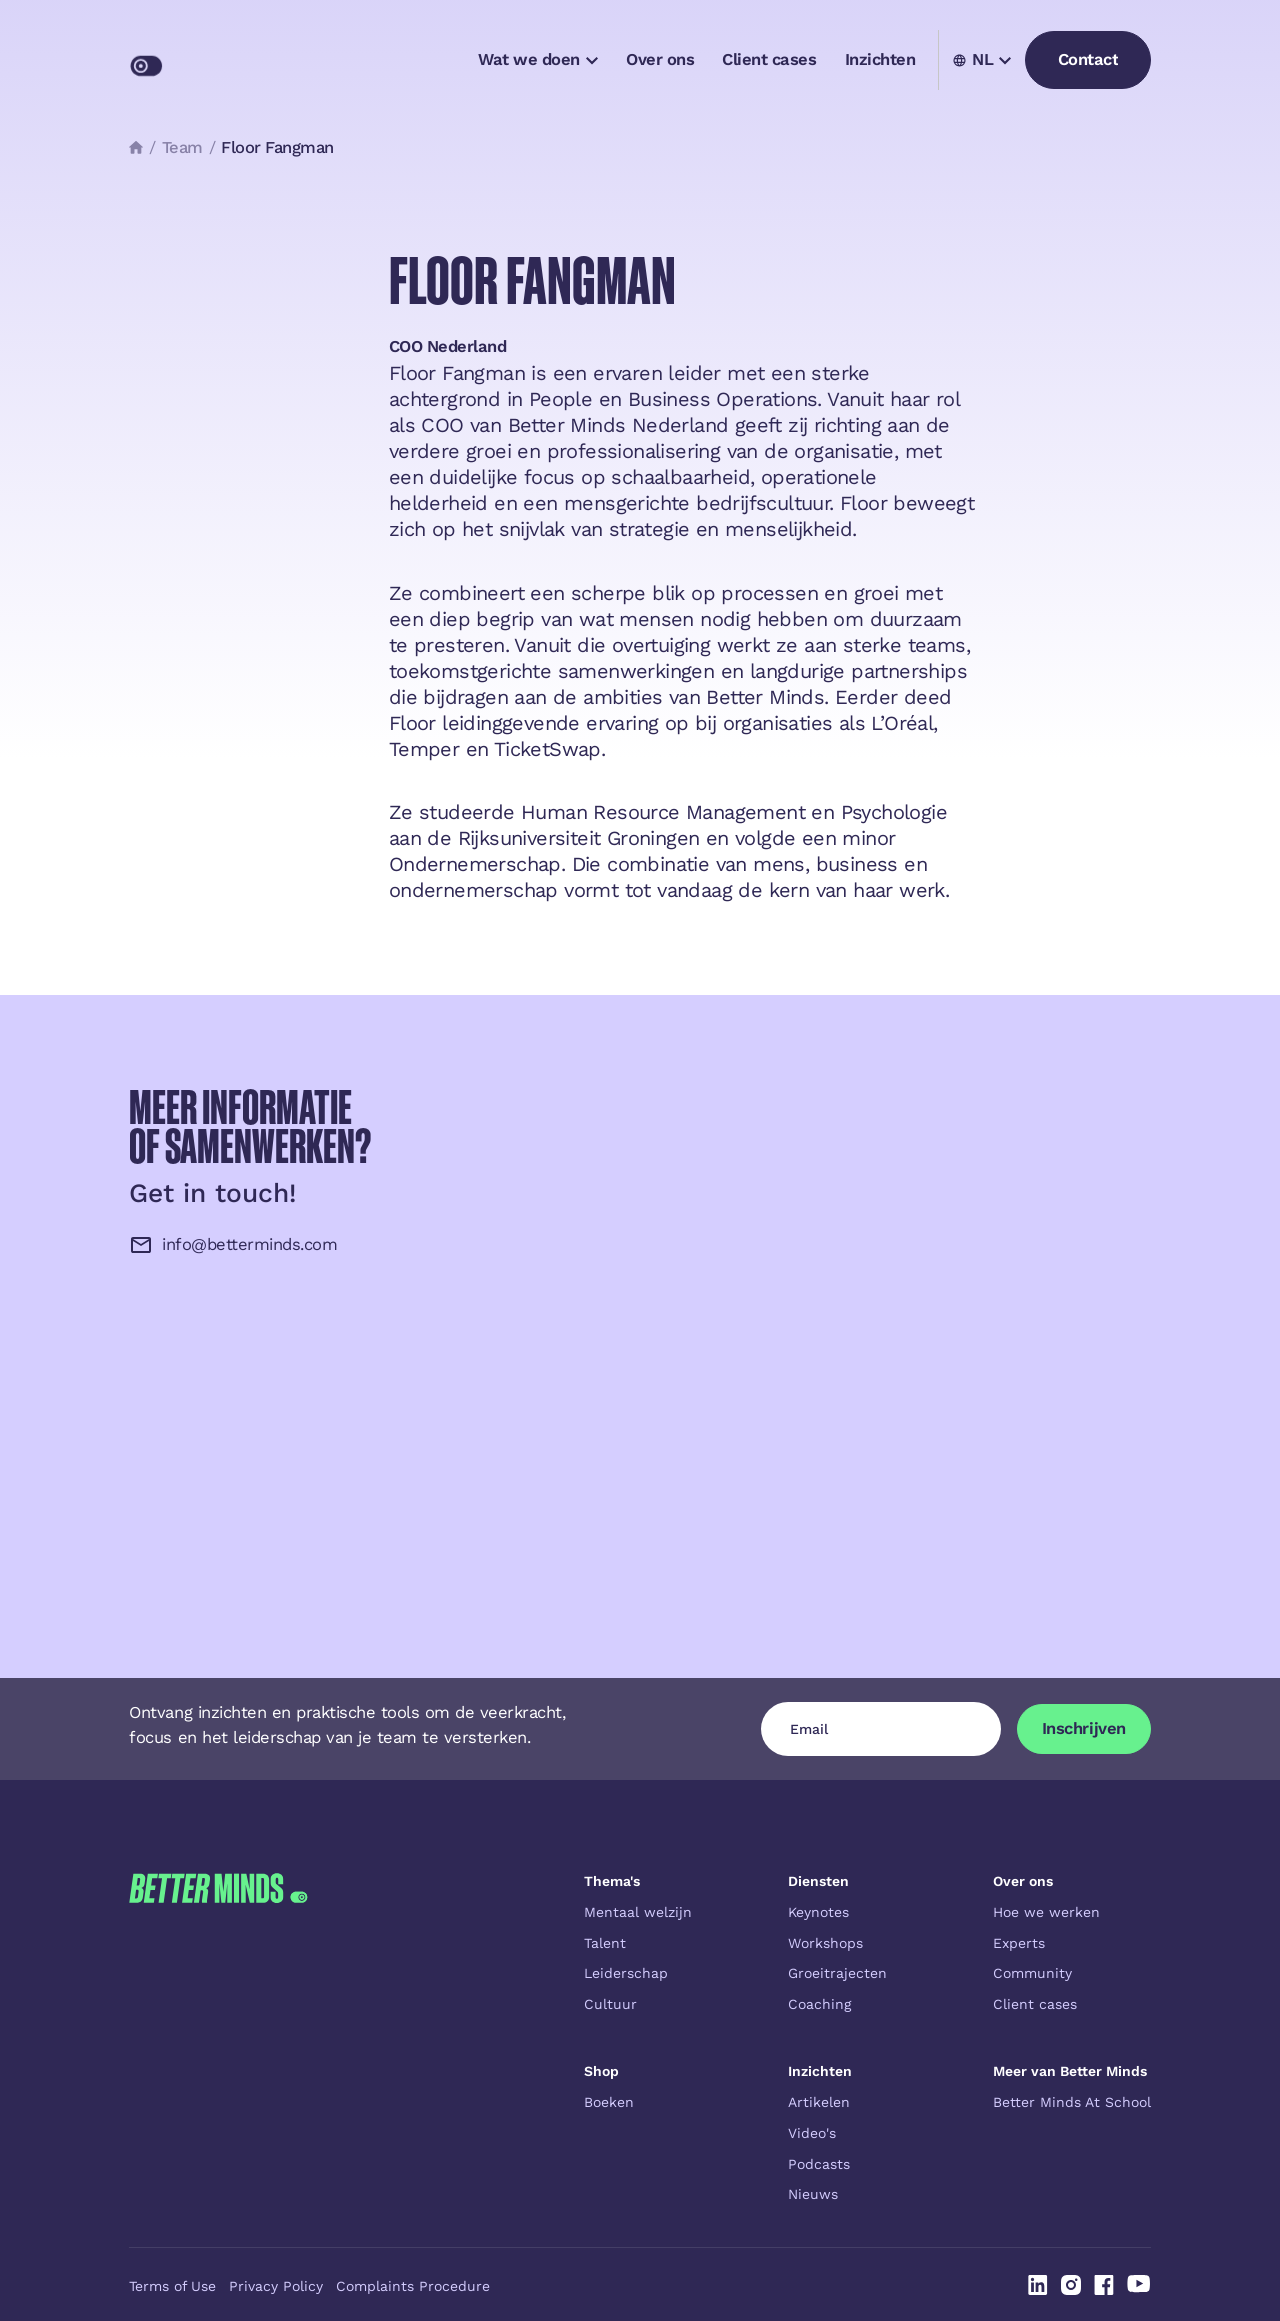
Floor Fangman (277, 147)
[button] (537, 60)
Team (182, 147)
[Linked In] (1038, 2285)
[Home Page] (225, 60)
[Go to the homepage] (218, 2038)
